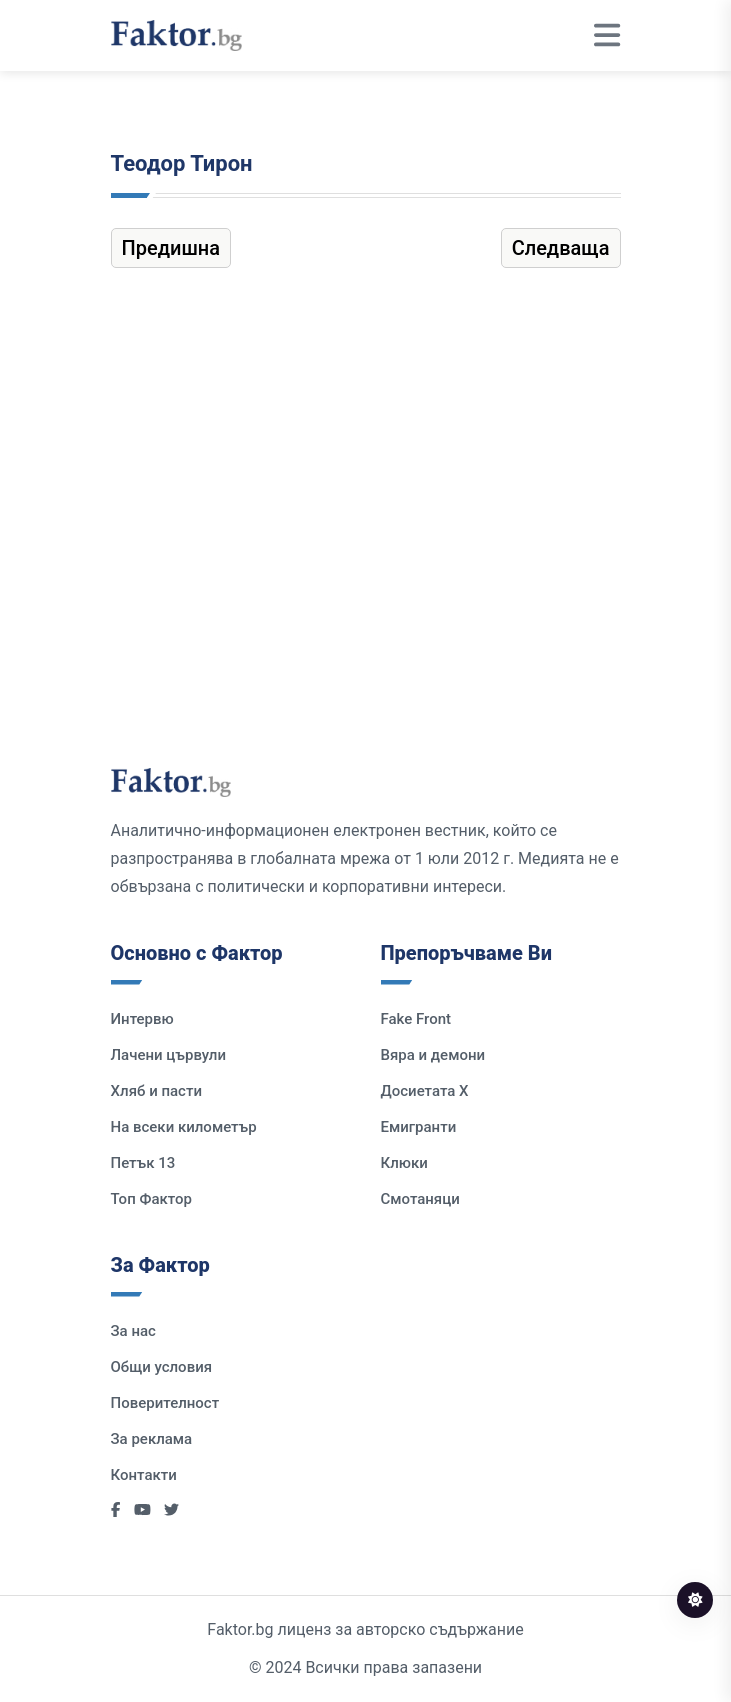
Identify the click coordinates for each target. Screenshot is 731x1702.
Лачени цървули (169, 1055)
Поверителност (165, 1403)
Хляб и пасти (156, 1091)
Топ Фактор (151, 1199)
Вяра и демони (433, 1055)
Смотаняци (420, 1199)
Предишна (171, 248)
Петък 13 (143, 1163)
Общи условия (162, 1367)
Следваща (561, 248)
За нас (133, 1331)
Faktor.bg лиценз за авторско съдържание (365, 1629)
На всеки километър (184, 1127)
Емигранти (419, 1127)
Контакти (144, 1475)
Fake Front (416, 1019)
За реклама (152, 1439)
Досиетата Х (425, 1091)
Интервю (142, 1019)
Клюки (404, 1163)
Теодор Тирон (182, 163)
